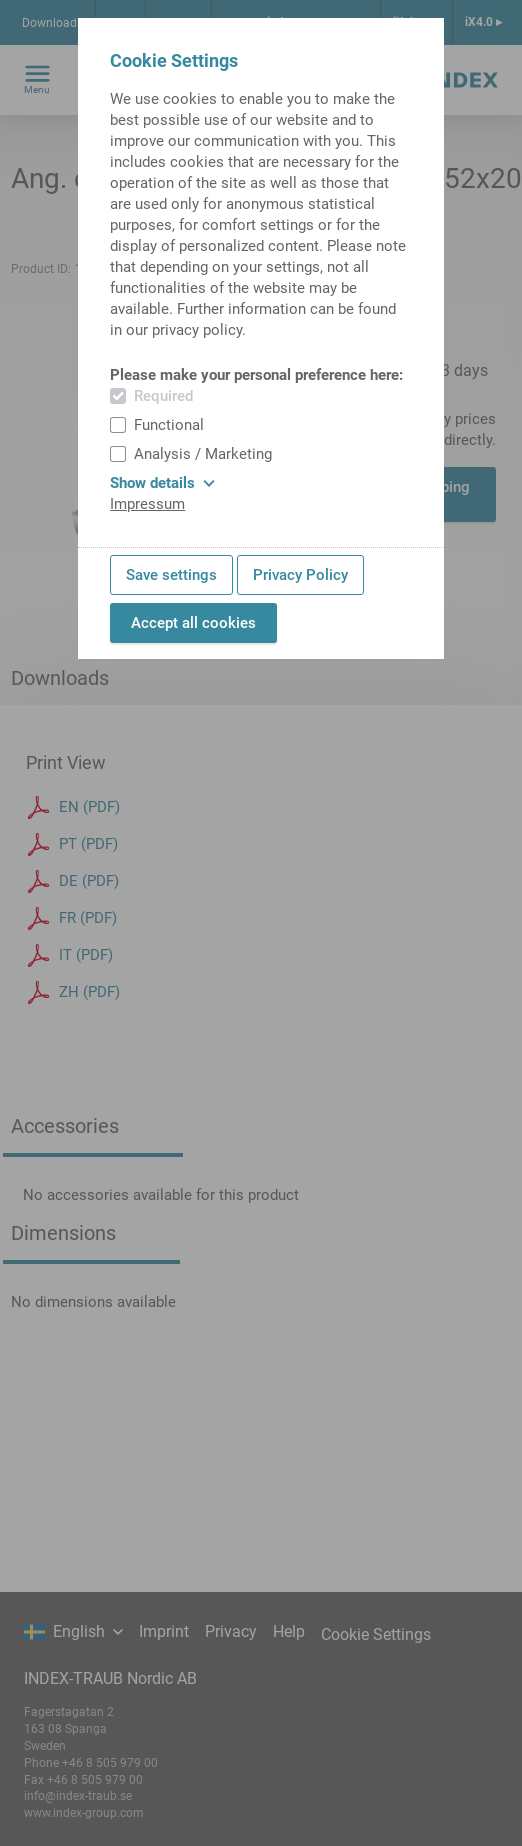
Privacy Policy (300, 575)
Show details (162, 483)
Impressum (147, 504)
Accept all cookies (193, 623)
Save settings (171, 575)
